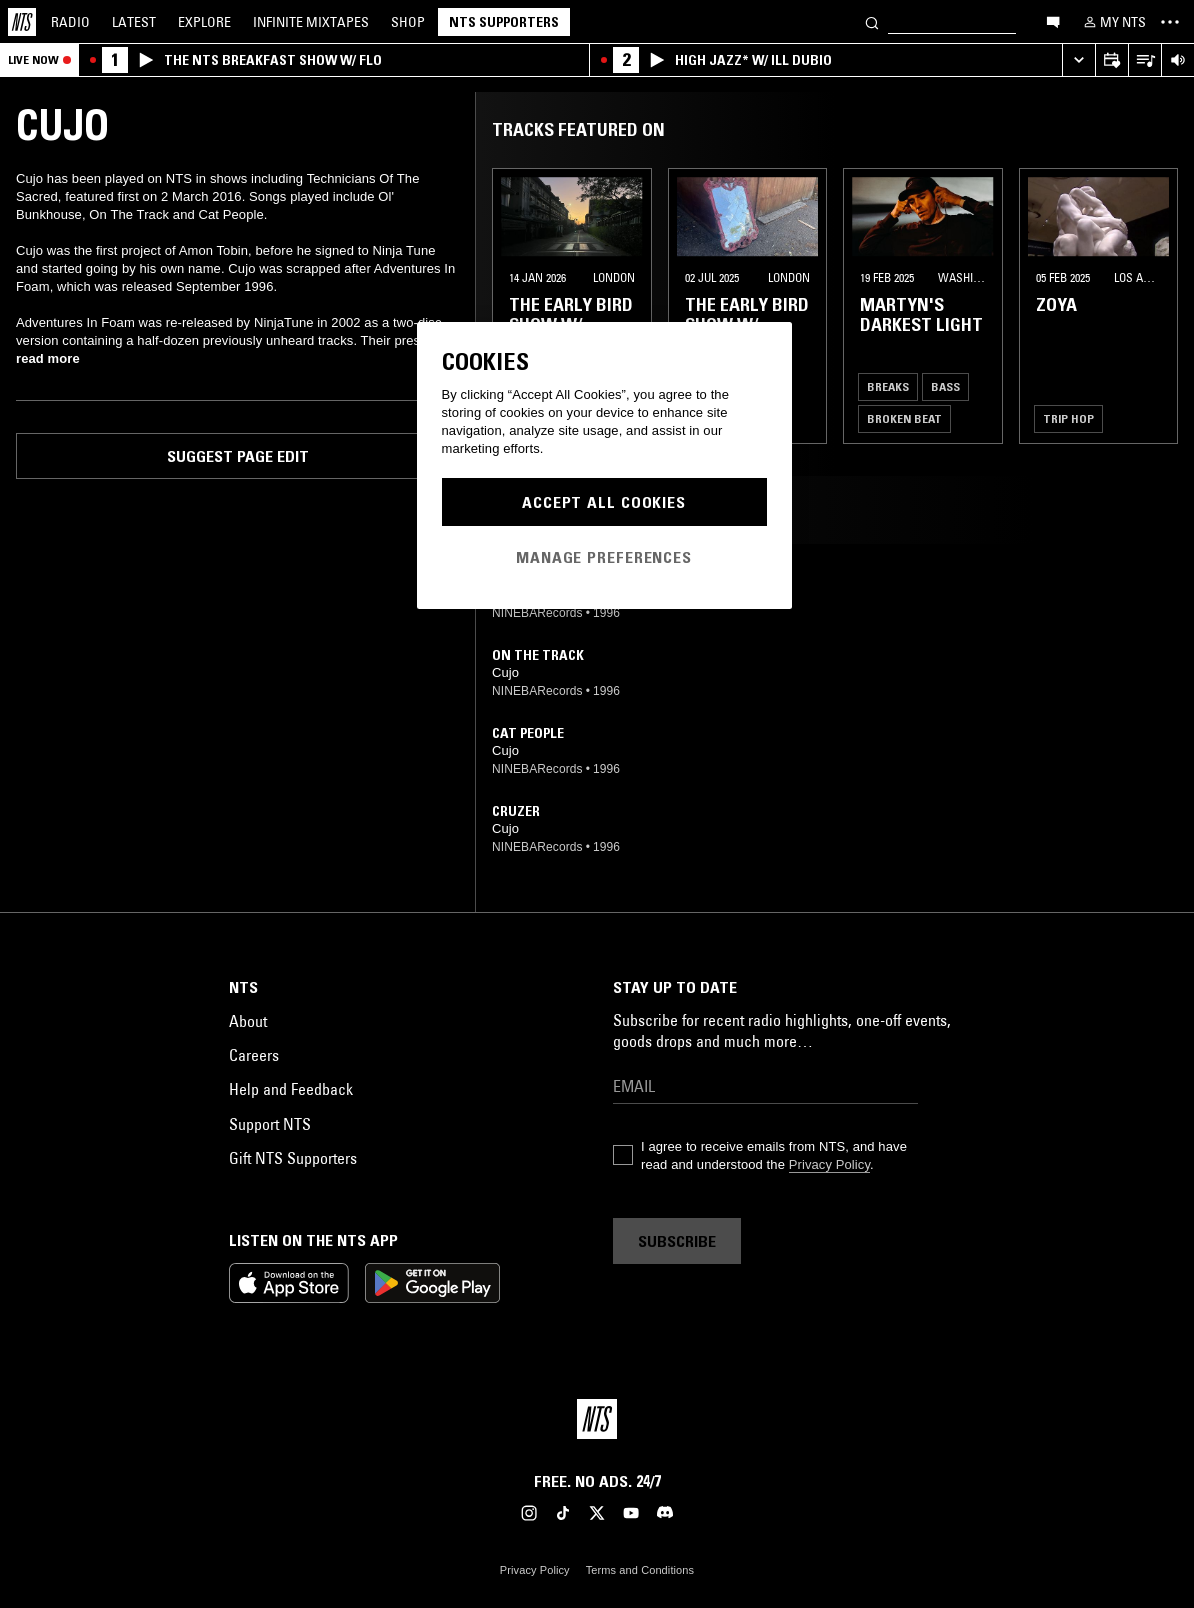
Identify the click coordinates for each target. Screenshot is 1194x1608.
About (248, 1021)
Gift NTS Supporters (293, 1158)
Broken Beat (904, 418)
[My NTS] (1113, 22)
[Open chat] (1053, 21)
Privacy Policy (829, 1164)
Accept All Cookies (604, 502)
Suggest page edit (238, 456)
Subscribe (677, 1241)
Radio (70, 22)
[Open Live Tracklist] (1144, 60)
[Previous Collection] (1156, 306)
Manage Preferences (604, 557)
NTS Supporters (504, 22)
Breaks (888, 386)
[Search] (872, 21)
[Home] (22, 22)
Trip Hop (1068, 418)
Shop (408, 22)
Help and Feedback (291, 1089)
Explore (204, 22)
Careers (254, 1055)
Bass (945, 386)
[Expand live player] (1078, 60)
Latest (134, 22)
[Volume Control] (1177, 60)
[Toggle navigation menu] (1170, 22)
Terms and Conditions (640, 1570)
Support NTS (270, 1124)
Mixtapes (311, 22)
